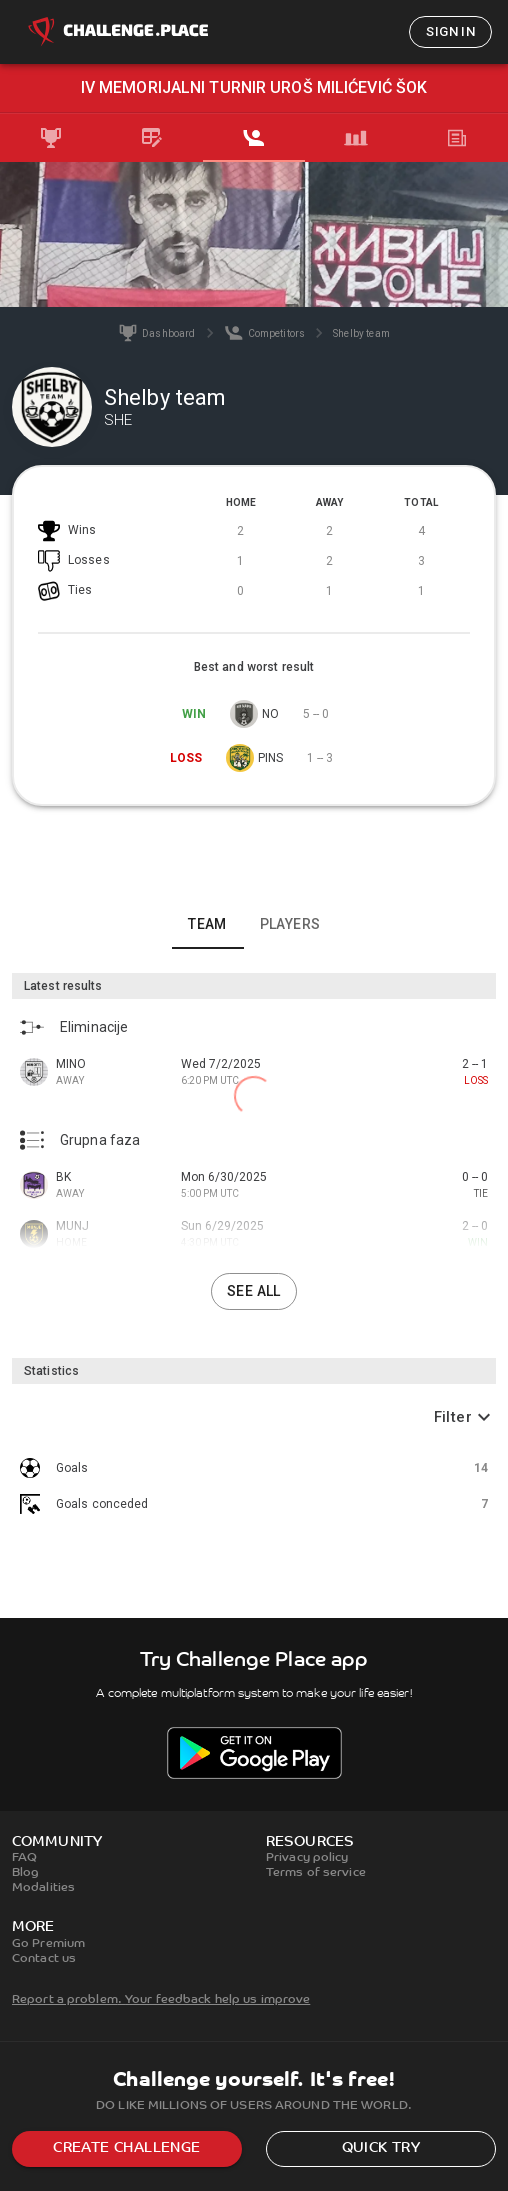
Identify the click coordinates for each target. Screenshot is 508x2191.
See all (254, 1291)
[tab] (51, 138)
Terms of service (316, 1873)
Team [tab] (207, 924)
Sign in (450, 31)
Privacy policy (307, 1858)
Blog (25, 1873)
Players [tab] (290, 924)
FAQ (24, 1858)
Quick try (381, 2148)
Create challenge (126, 2148)
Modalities (43, 1888)
